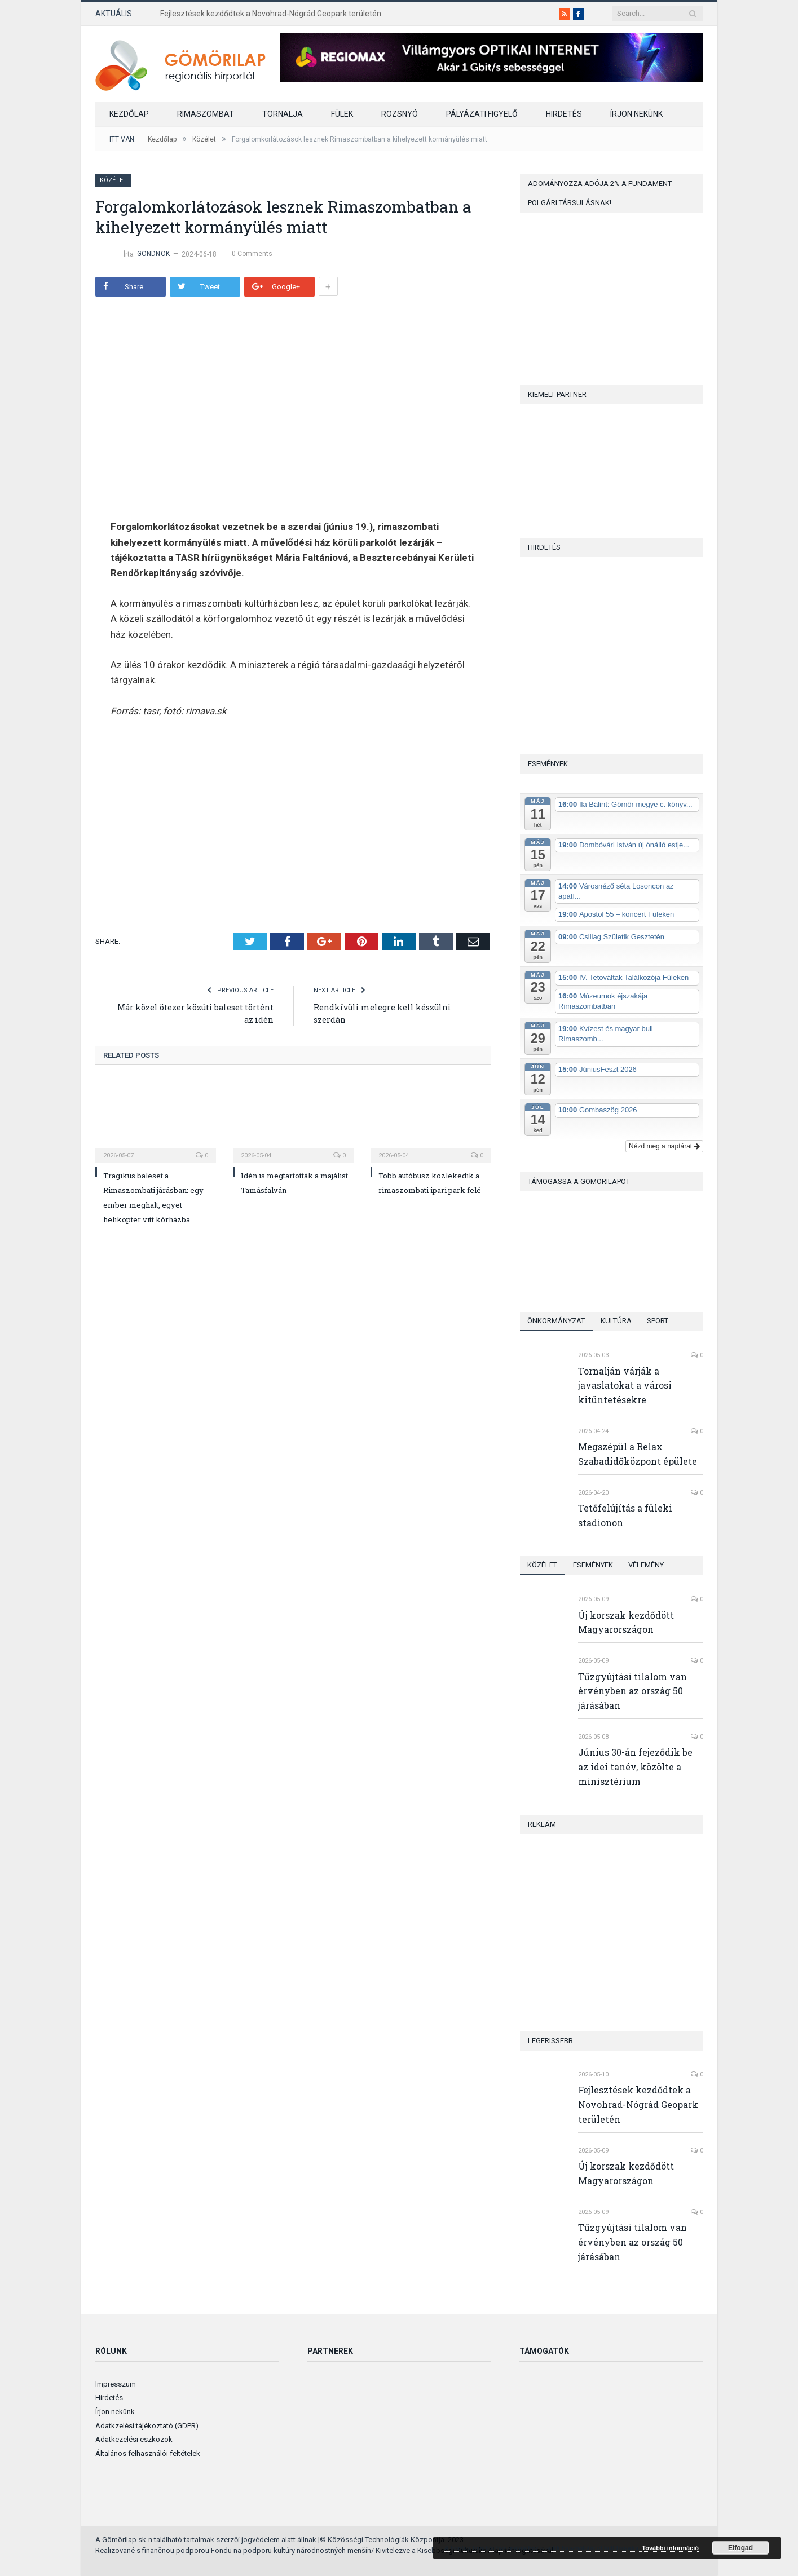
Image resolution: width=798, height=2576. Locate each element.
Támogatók (544, 2351)
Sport (658, 1320)
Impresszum (115, 2384)
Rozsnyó (399, 113)
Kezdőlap (129, 113)
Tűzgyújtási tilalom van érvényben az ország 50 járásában (632, 1691)
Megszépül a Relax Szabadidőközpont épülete (637, 1454)
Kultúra (616, 1320)
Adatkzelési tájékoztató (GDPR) (147, 2426)
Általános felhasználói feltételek (147, 2453)
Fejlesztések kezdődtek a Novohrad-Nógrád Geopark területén (270, 13)
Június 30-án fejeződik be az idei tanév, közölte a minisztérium (635, 1766)
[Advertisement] (205, 815)
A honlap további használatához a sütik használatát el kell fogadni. (543, 2547)
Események (594, 1565)
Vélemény (647, 1565)
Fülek (342, 113)
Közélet (113, 180)
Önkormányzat (556, 1320)
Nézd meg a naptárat (664, 1146)
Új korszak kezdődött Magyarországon (626, 1622)
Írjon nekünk (636, 113)
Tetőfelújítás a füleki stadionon (625, 1515)
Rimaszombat (205, 113)
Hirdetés (564, 113)
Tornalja (282, 113)
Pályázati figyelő (482, 113)
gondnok (153, 254)
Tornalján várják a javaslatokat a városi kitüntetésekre (625, 1385)
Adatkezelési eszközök (134, 2439)
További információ (670, 2547)
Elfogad (740, 2548)
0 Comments (251, 254)
